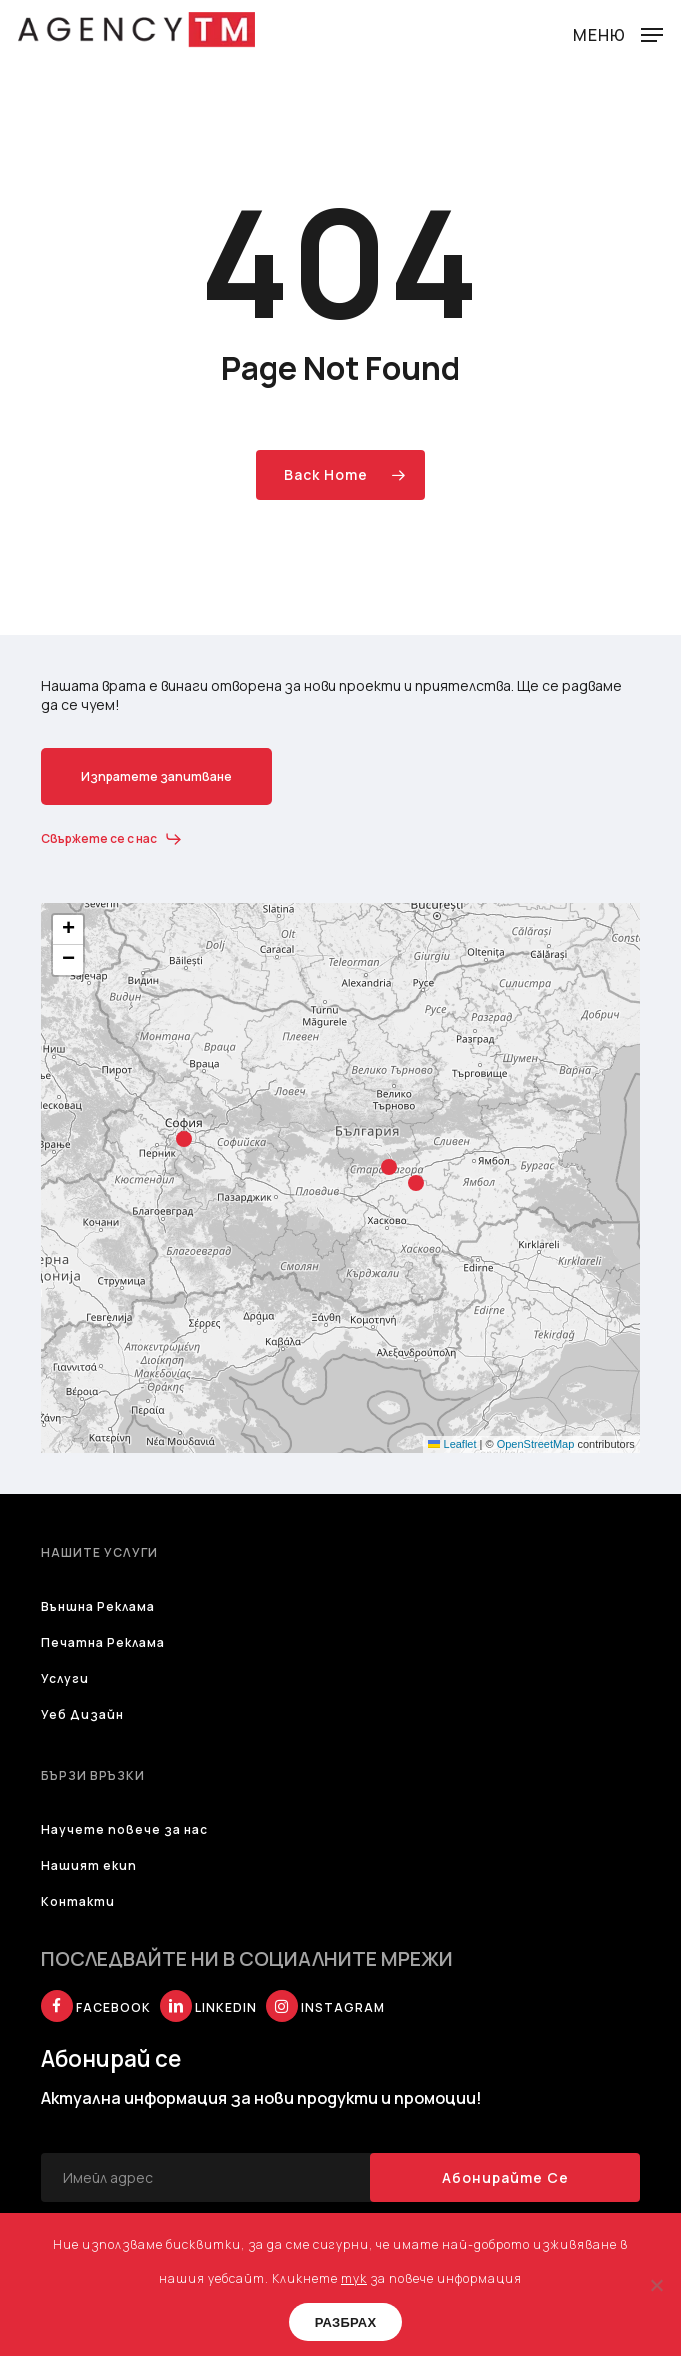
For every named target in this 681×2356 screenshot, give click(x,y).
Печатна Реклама (103, 1642)
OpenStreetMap (536, 1444)
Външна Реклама (98, 1606)
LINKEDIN (208, 2007)
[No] (656, 2285)
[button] (618, 32)
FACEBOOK (96, 2007)
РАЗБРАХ (346, 2322)
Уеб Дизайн (82, 1714)
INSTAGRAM (325, 2007)
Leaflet (452, 1444)
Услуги (65, 1678)
